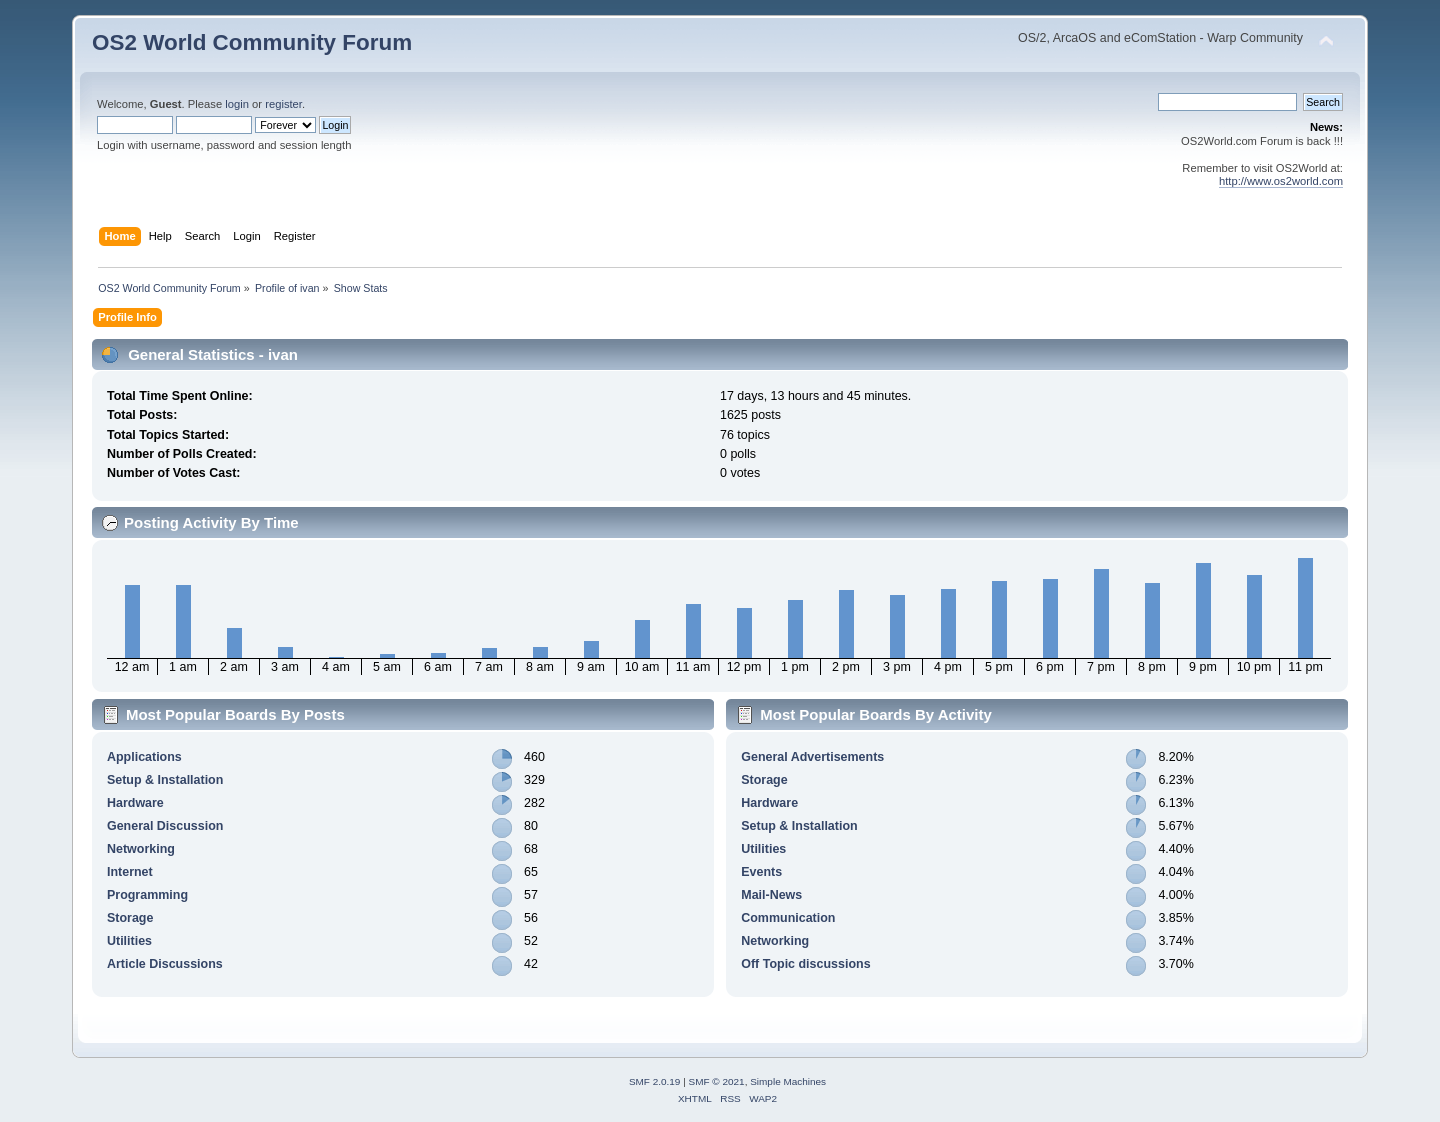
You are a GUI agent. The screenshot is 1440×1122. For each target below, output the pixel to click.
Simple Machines (788, 1081)
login (237, 104)
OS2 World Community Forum (252, 42)
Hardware (135, 803)
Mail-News (771, 895)
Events (761, 872)
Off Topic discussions (805, 964)
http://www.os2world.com (1281, 181)
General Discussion (165, 826)
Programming (147, 895)
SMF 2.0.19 (655, 1081)
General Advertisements (812, 757)
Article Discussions (165, 964)
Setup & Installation (165, 780)
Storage (130, 918)
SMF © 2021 (717, 1081)
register (283, 104)
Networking (141, 849)
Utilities (129, 941)
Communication (788, 918)
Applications (144, 757)
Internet (130, 872)
